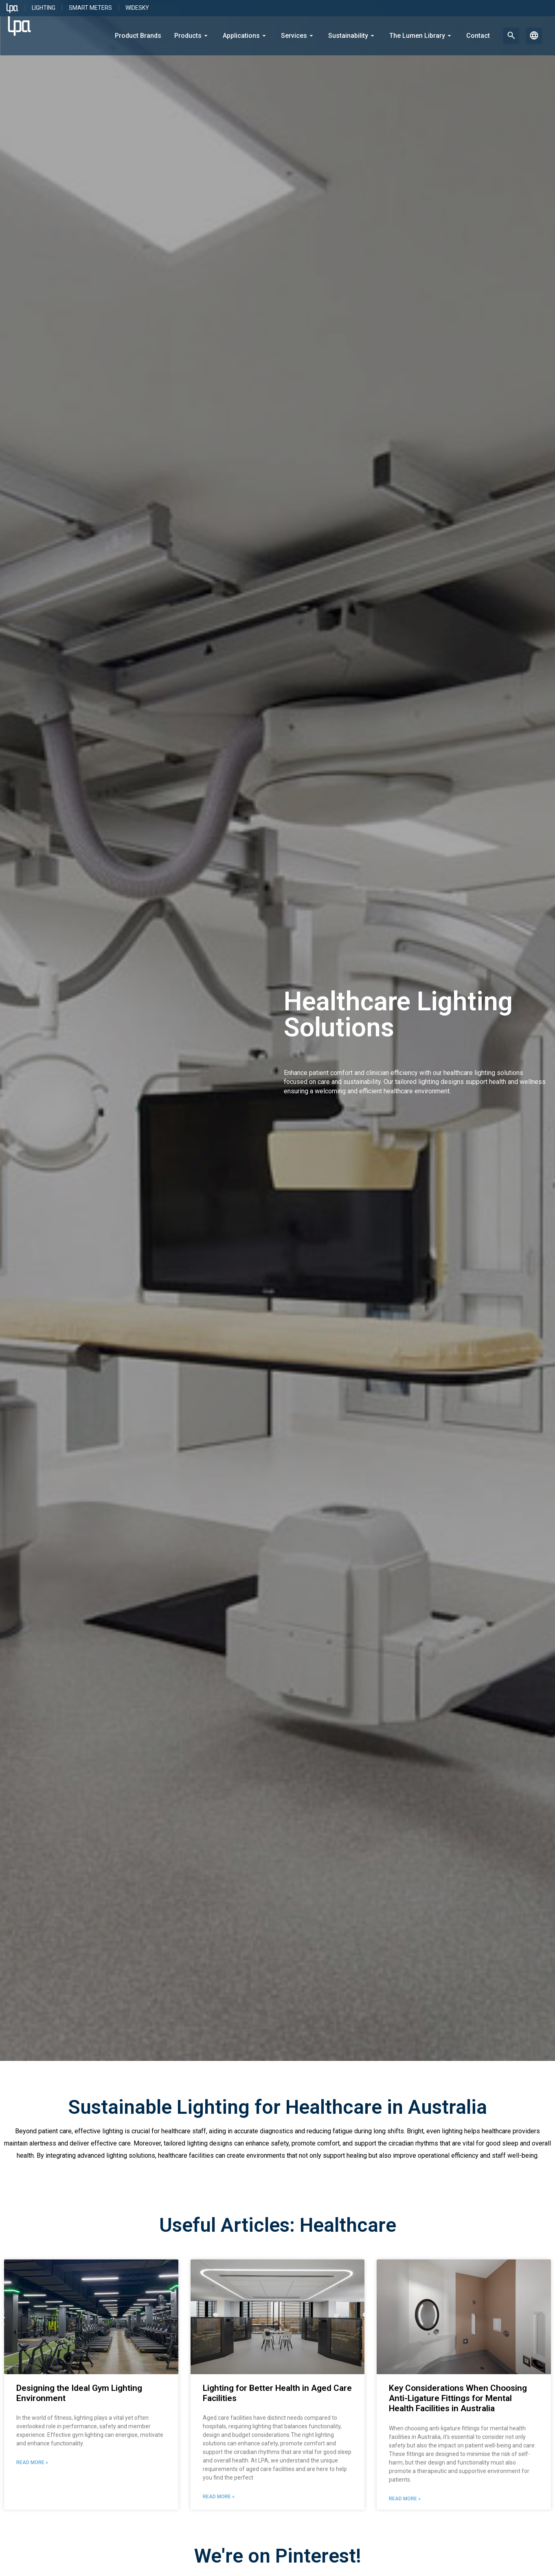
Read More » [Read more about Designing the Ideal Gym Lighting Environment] (32, 2462)
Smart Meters (90, 7)
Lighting (43, 7)
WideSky (137, 7)
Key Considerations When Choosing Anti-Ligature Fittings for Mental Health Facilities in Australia (458, 2398)
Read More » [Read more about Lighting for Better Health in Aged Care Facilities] (219, 2497)
